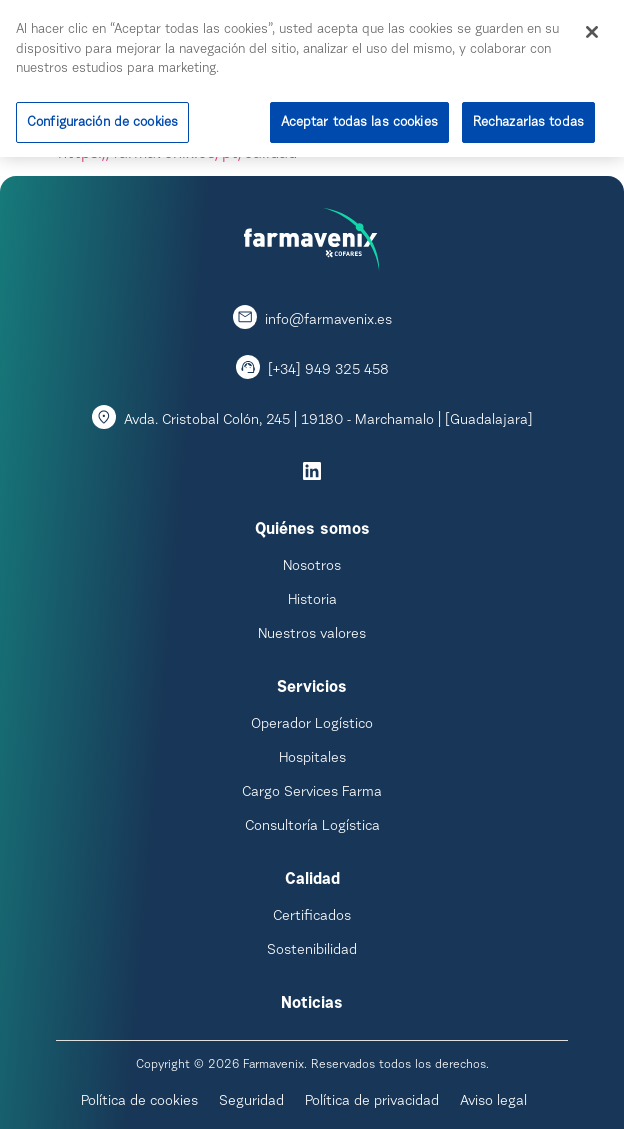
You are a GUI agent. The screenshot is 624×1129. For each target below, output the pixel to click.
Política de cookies (139, 1102)
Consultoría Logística (312, 827)
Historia (312, 601)
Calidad (312, 880)
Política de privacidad (372, 1102)
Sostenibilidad (312, 951)
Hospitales (312, 759)
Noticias (312, 1004)
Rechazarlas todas (528, 119)
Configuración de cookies (102, 119)
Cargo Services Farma (312, 793)
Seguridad (251, 1102)
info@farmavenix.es (328, 321)
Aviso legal (493, 1102)
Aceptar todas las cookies (359, 119)
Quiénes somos (312, 530)
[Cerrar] (592, 29)
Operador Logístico (312, 725)
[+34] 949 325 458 (328, 371)
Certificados (312, 917)
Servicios (312, 688)
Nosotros (312, 567)
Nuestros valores (312, 635)
